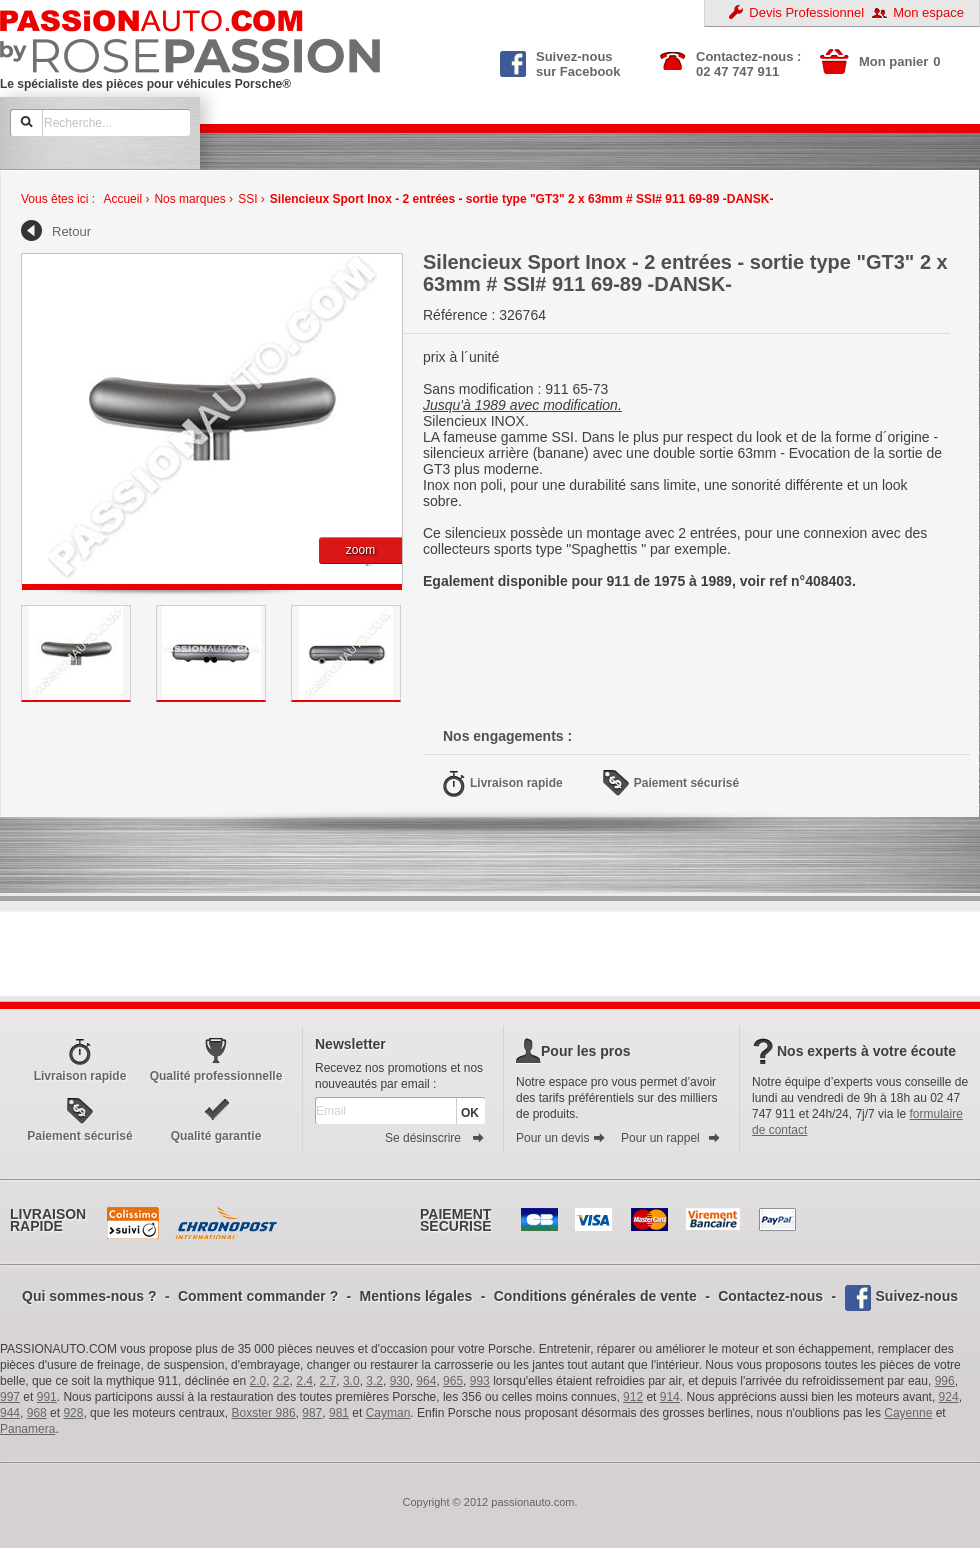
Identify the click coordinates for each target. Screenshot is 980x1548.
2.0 (258, 1381)
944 (10, 1413)
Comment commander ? (258, 1296)
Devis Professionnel (806, 12)
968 (37, 1413)
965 (453, 1381)
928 (73, 1413)
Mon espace (928, 12)
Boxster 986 (264, 1413)
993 (480, 1381)
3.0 (351, 1381)
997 (10, 1397)
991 (47, 1397)
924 (949, 1397)
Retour (71, 231)
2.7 (328, 1381)
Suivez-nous (917, 1296)
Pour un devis (561, 1138)
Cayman (388, 1413)
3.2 (374, 1381)
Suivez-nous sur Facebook (560, 62)
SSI (247, 199)
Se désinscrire (435, 1138)
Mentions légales (416, 1296)
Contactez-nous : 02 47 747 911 (748, 64)
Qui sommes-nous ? (89, 1296)
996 (945, 1381)
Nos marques (189, 199)
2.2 (281, 1381)
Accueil (122, 199)
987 (312, 1413)
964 (426, 1381)
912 (633, 1397)
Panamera (27, 1429)
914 (670, 1397)
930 (400, 1381)
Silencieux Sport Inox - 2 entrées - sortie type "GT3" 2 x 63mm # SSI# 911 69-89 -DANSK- (522, 199)
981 (339, 1413)
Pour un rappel (671, 1138)
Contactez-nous (770, 1296)
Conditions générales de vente (595, 1296)
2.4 (304, 1381)
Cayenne (908, 1413)
